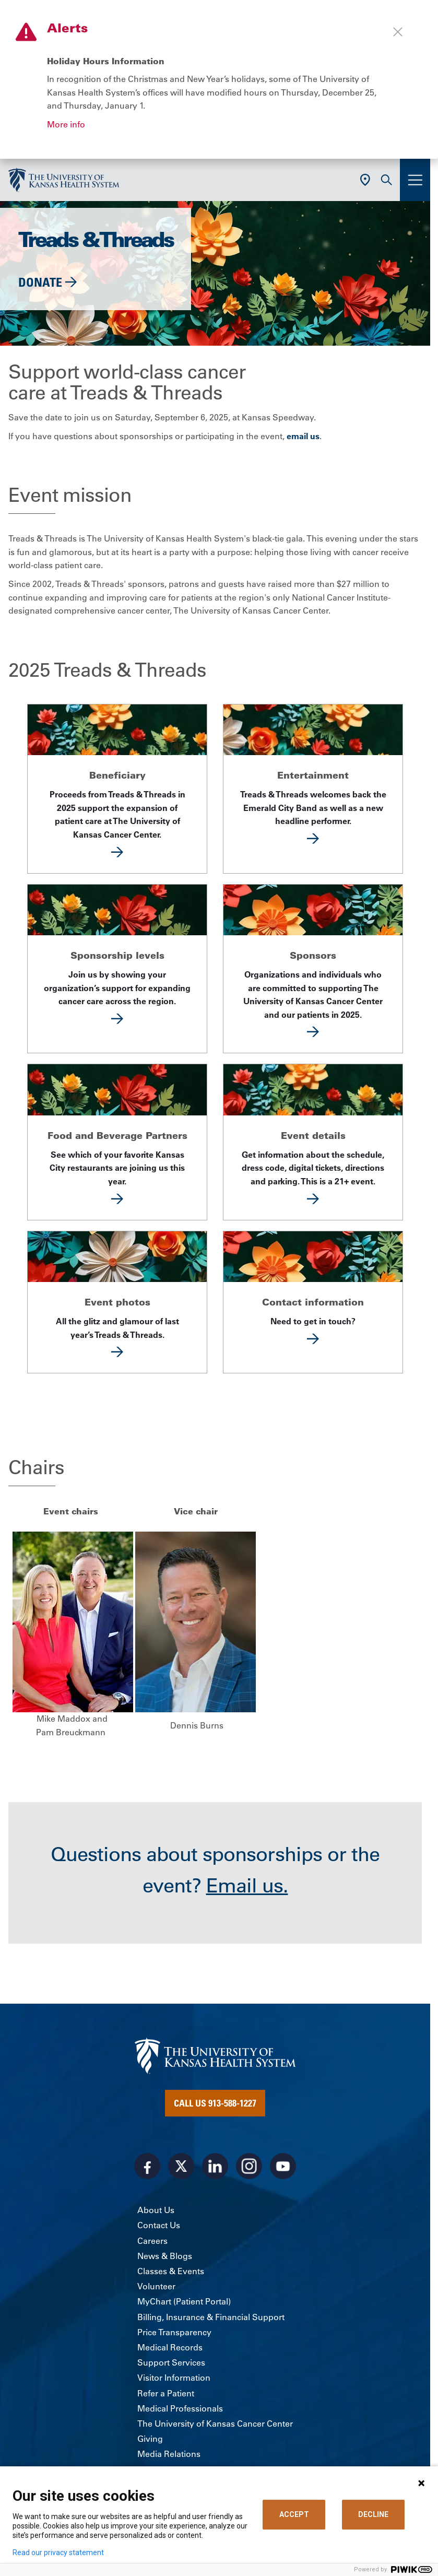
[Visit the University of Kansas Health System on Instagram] (249, 2166)
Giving (150, 2438)
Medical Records (170, 2347)
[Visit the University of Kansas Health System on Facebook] (147, 2166)
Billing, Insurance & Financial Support (211, 2317)
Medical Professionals (180, 2408)
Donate (40, 282)
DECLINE (373, 2514)
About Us (155, 2210)
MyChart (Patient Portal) (184, 2301)
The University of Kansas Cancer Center (215, 2423)
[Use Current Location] (365, 180)
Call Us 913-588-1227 (215, 2103)
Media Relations (168, 2454)
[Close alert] (397, 31)
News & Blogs (164, 2256)
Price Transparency (174, 2332)
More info (66, 124)
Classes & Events (170, 2271)
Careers (152, 2241)
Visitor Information (173, 2377)
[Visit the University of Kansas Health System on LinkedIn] (215, 2166)
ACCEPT (294, 2514)
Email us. (247, 1886)
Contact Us (158, 2225)
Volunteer (156, 2286)
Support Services (171, 2362)
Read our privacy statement (58, 2552)
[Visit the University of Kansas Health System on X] (181, 2166)
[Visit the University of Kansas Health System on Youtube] (283, 2166)
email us (303, 436)
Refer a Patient (165, 2393)
